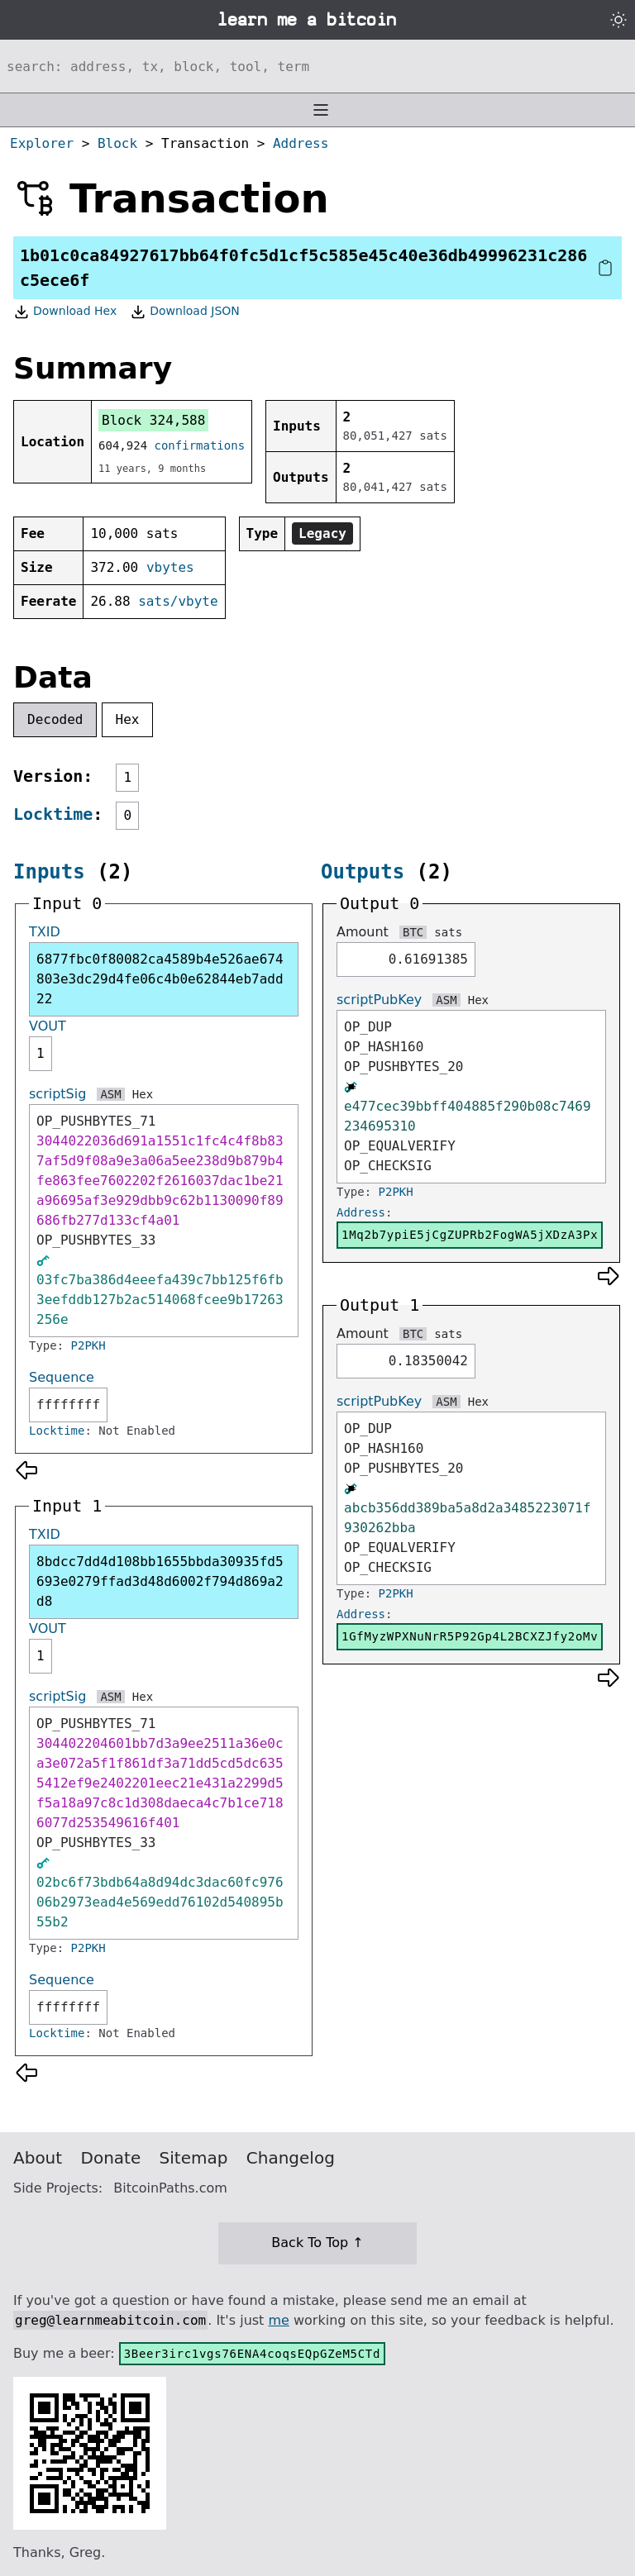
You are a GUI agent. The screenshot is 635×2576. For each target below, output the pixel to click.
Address (300, 143)
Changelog (290, 2158)
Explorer (42, 143)
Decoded (55, 719)
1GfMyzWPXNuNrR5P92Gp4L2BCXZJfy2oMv (469, 1636)
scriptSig (57, 1094)
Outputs (362, 871)
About (37, 2158)
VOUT (47, 1026)
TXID (44, 932)
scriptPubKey (379, 999)
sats (448, 932)
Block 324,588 (153, 420)
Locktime (53, 814)
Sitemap (194, 2158)
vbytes (170, 567)
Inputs (49, 871)
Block (117, 143)
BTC (413, 932)
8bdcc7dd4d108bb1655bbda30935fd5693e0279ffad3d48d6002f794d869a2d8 (160, 1581)
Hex (128, 719)
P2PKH (88, 1345)
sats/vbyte (177, 601)
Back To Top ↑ (317, 2242)
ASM (110, 1094)
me (278, 2320)
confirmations (200, 445)
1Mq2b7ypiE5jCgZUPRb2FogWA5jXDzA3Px (469, 1234)
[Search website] (317, 66)
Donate (111, 2158)
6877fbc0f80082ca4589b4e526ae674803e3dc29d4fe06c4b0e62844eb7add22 (160, 979)
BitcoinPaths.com (170, 2188)
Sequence (61, 1377)
